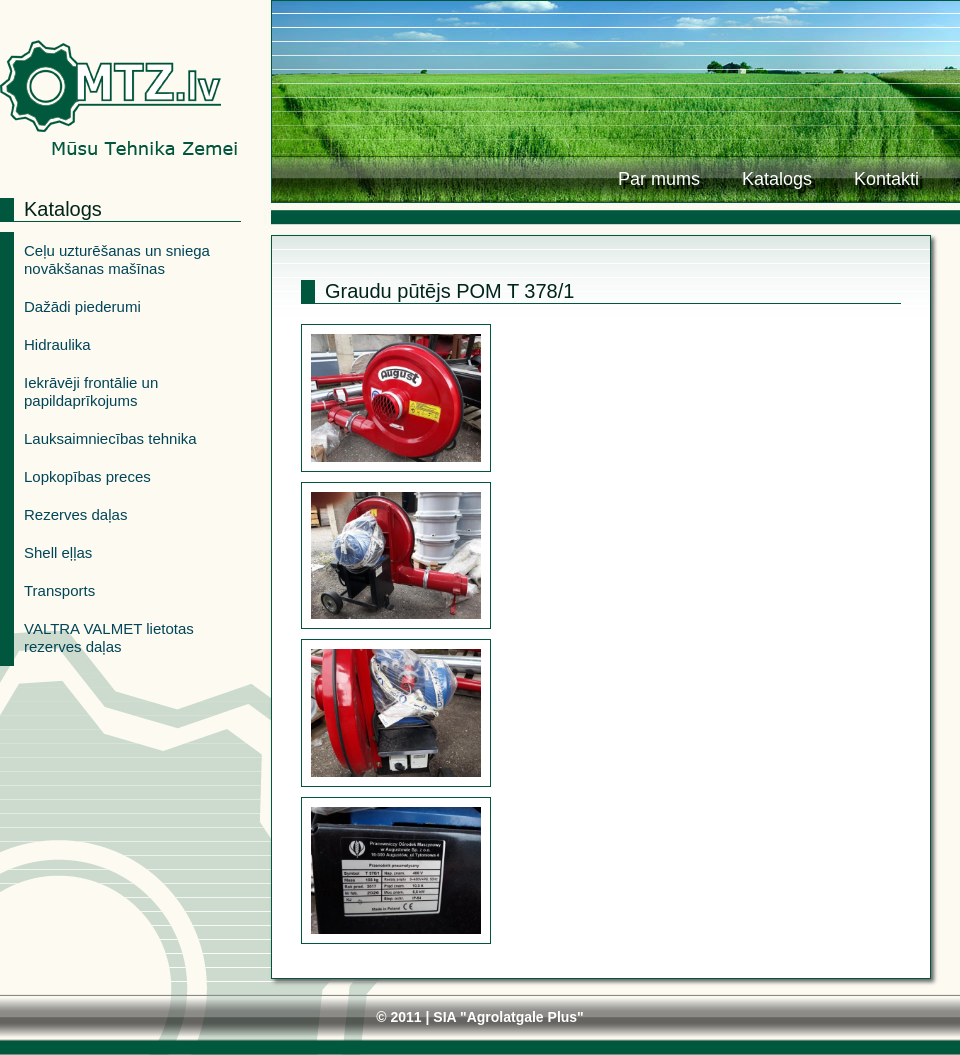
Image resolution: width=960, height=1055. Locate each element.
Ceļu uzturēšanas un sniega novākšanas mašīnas (117, 259)
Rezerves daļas (75, 514)
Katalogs (777, 179)
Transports (59, 590)
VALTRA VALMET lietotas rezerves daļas (109, 637)
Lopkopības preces (87, 476)
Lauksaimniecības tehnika (110, 438)
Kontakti (886, 179)
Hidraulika (57, 344)
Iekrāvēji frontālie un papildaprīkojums (91, 391)
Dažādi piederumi (82, 306)
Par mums (659, 179)
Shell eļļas (58, 552)
